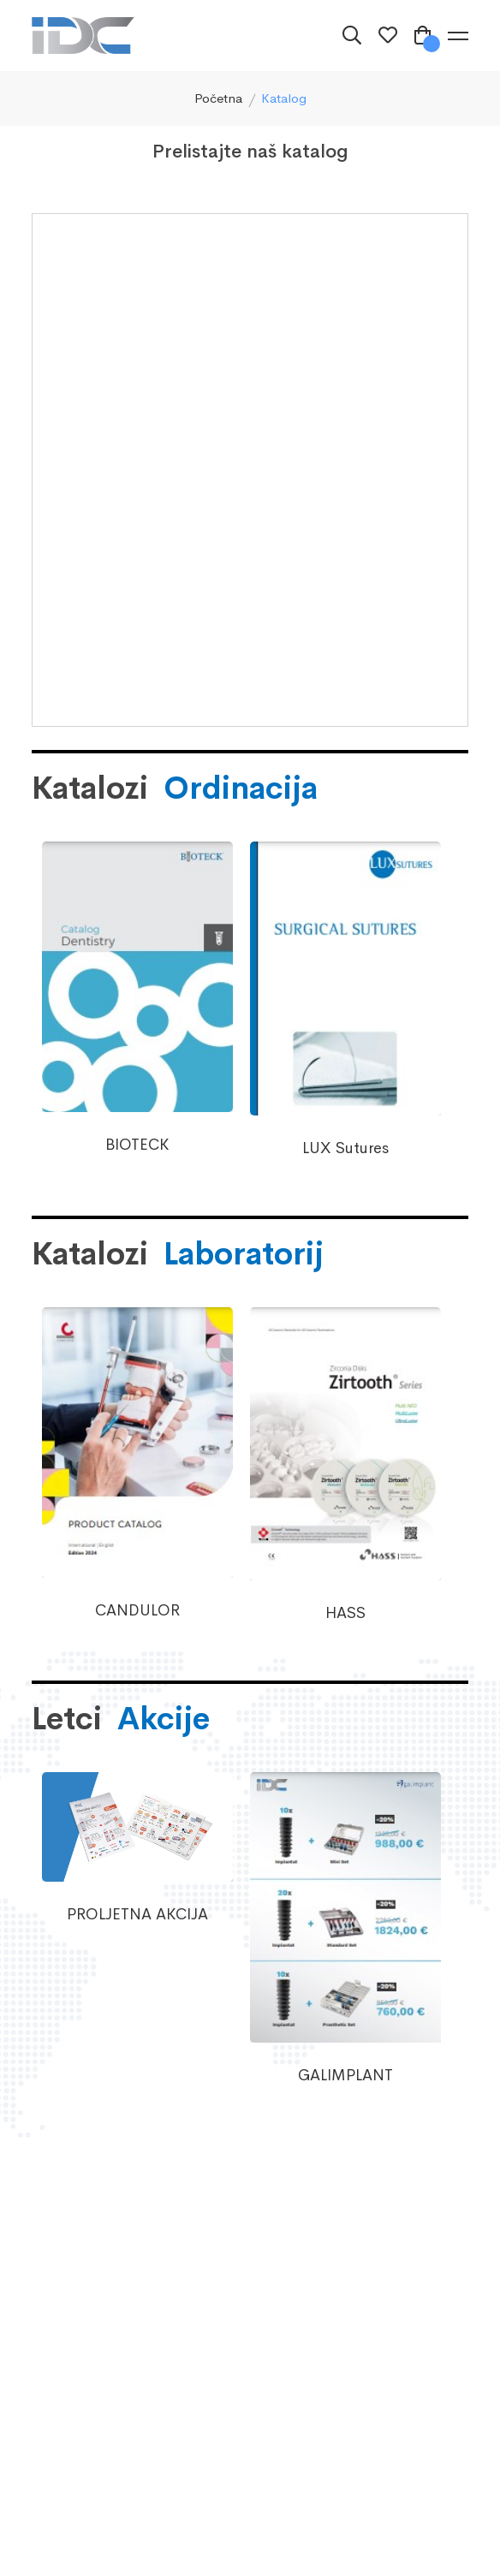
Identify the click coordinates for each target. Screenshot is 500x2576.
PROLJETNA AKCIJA (137, 1914)
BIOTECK (137, 1144)
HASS (345, 1612)
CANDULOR (137, 1610)
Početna (218, 98)
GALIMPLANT (345, 2075)
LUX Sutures (345, 1148)
